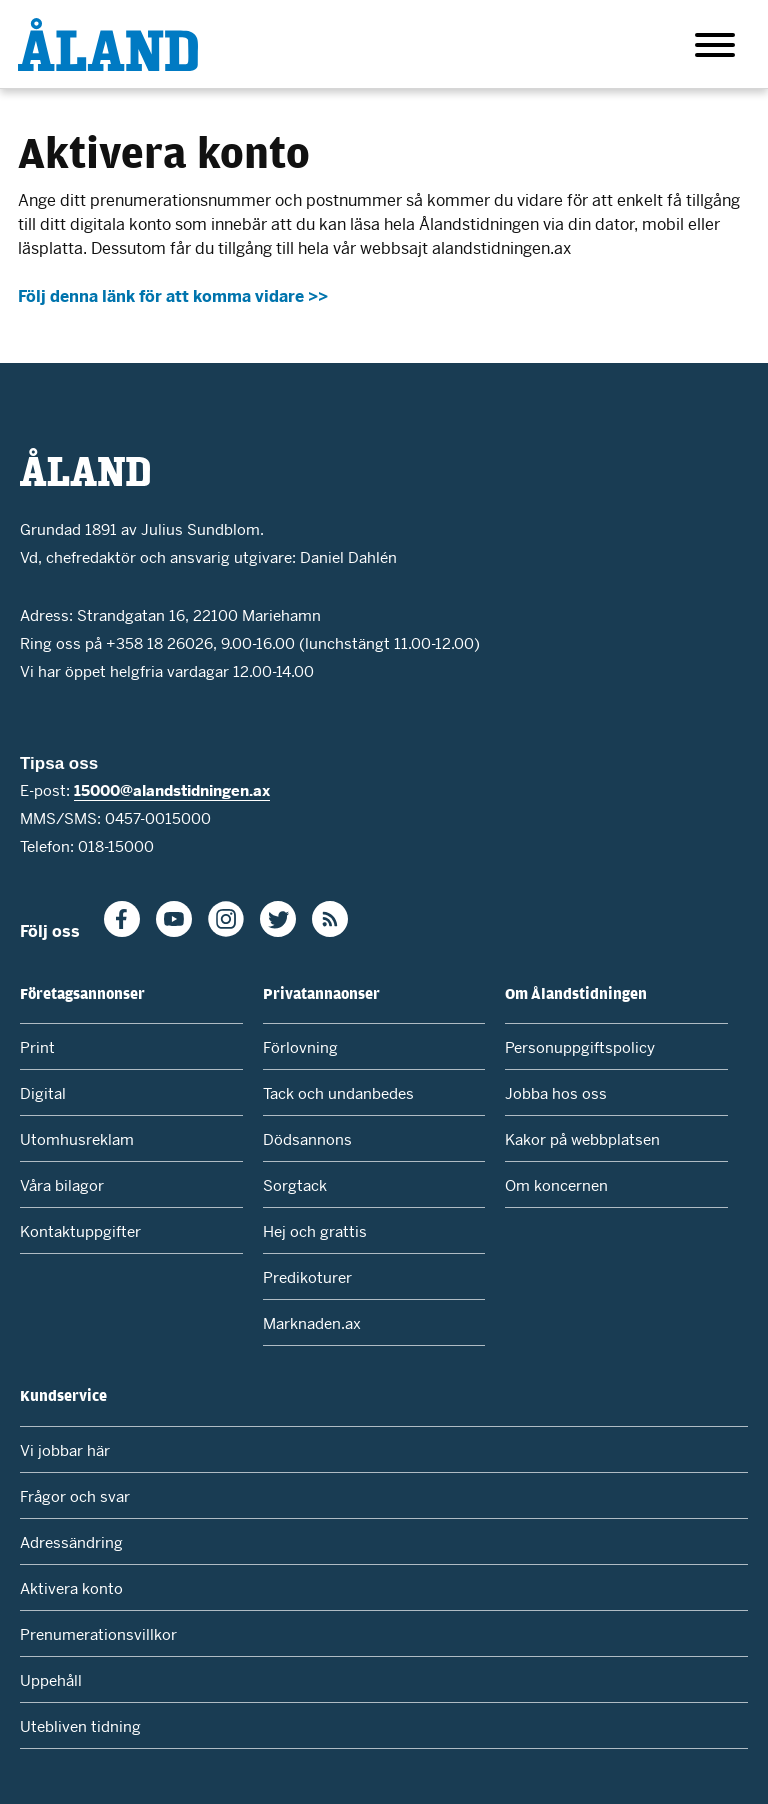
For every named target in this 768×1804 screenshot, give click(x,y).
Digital (43, 1093)
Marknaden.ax (312, 1323)
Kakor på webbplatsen (582, 1139)
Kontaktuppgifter (80, 1231)
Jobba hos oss (556, 1093)
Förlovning (300, 1047)
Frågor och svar (75, 1496)
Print (37, 1047)
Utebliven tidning (80, 1726)
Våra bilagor (62, 1185)
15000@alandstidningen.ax (172, 790)
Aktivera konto (71, 1588)
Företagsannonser (82, 993)
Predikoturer (307, 1277)
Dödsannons (307, 1139)
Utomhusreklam (77, 1139)
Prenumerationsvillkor (98, 1634)
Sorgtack (295, 1185)
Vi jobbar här (65, 1450)
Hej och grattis (315, 1231)
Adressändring (71, 1542)
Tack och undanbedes (338, 1093)
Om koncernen (556, 1185)
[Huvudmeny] (715, 48)
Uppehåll (51, 1680)
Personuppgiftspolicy (580, 1047)
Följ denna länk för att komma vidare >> (173, 296)
